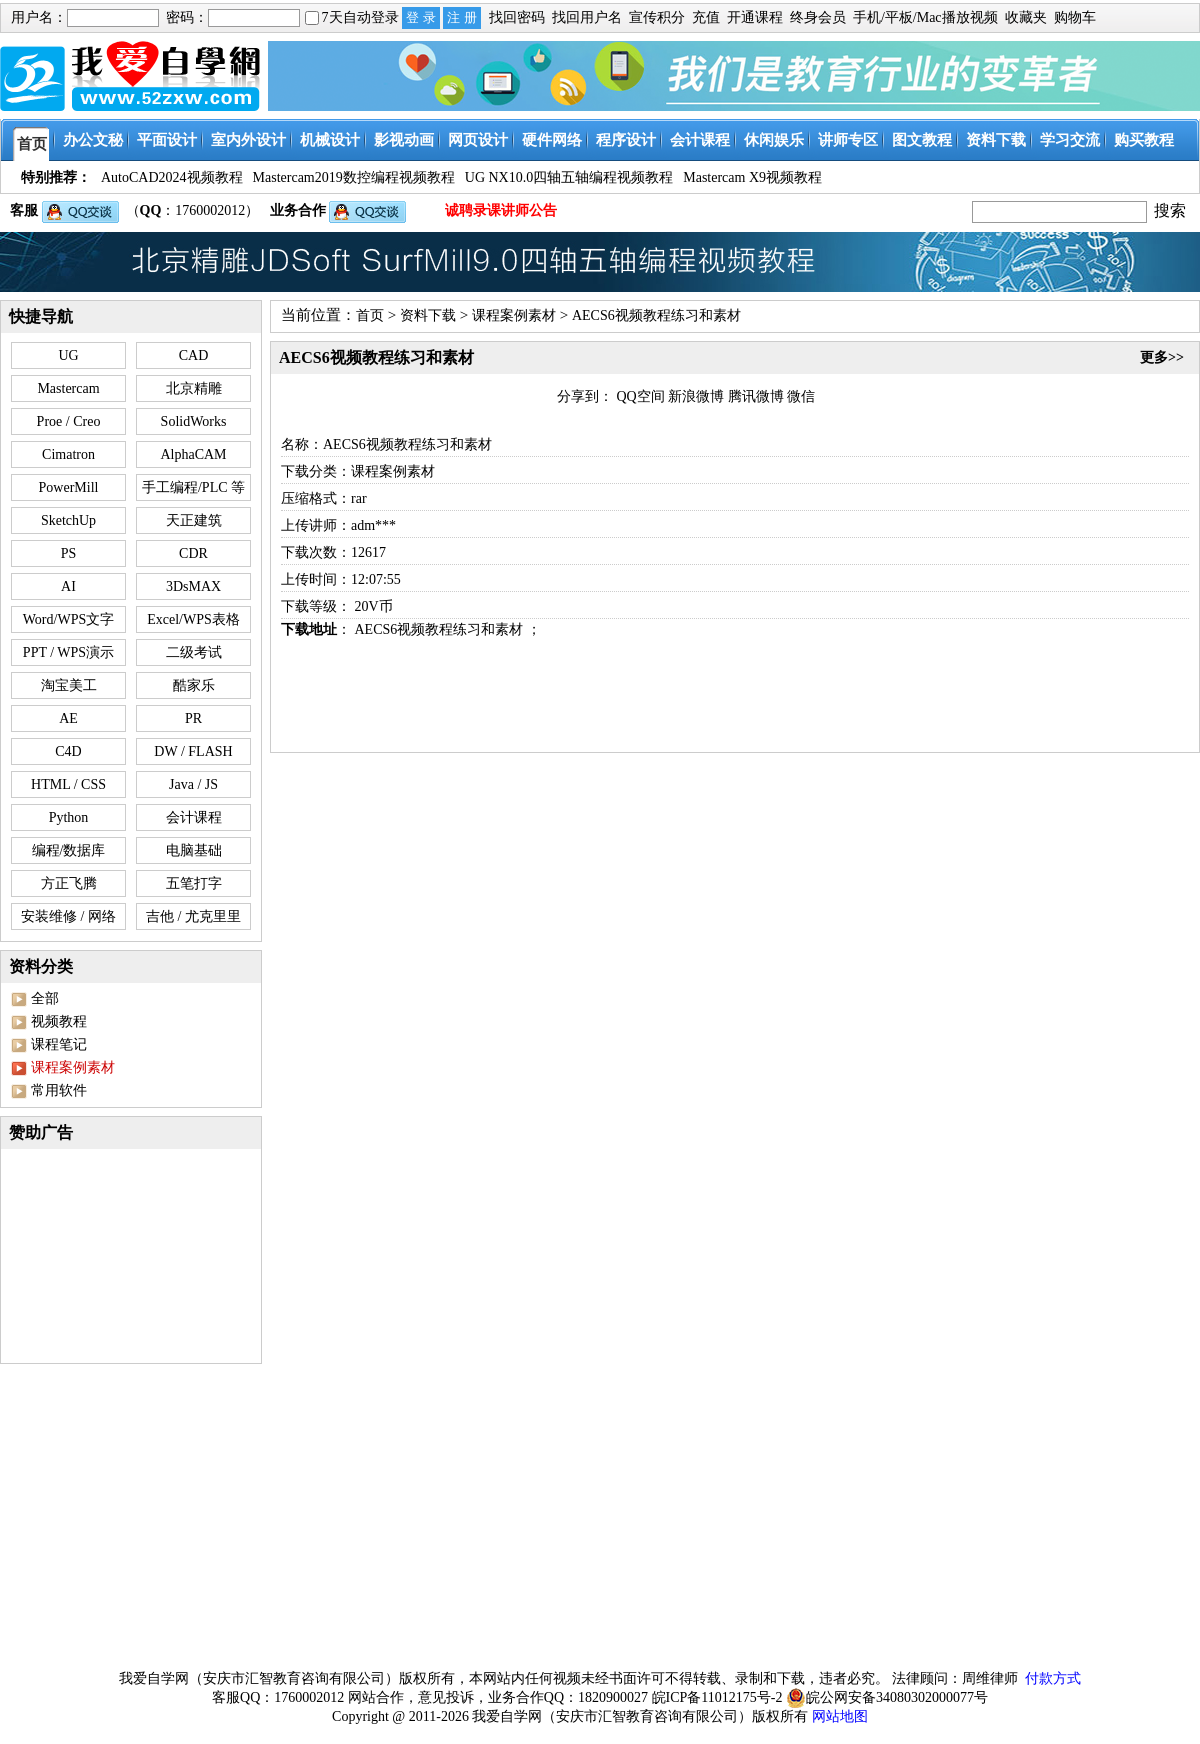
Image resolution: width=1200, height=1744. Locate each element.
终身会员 (818, 17)
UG (68, 355)
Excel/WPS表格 (193, 619)
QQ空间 (641, 396)
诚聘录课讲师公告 (501, 210)
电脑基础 (194, 850)
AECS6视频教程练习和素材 (656, 315)
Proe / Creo (69, 421)
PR (193, 718)
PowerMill (69, 487)
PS (69, 553)
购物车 (1075, 17)
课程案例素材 (514, 315)
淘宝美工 (69, 685)
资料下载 (428, 315)
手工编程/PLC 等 (193, 487)
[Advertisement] (600, 1512)
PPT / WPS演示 (68, 652)
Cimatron (68, 454)
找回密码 (517, 17)
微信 (801, 396)
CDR (193, 553)
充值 (706, 17)
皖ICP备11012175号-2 (717, 1697)
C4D (68, 751)
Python (69, 817)
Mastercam (68, 388)
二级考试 (194, 652)
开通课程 (755, 17)
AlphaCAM (193, 454)
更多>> (1162, 357)
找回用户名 (587, 17)
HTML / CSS (68, 784)
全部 (45, 998)
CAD (194, 355)
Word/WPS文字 (68, 619)
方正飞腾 (69, 883)
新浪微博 (696, 396)
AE (68, 718)
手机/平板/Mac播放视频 (925, 17)
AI (68, 586)
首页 (370, 315)
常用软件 (59, 1090)
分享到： (585, 396)
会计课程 (194, 817)
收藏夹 (1026, 17)
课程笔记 (59, 1044)
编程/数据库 (69, 850)
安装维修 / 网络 (68, 916)
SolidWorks (194, 421)
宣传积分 (657, 17)
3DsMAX (193, 586)
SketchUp (68, 520)
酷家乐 (194, 685)
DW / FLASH (193, 751)
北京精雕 (194, 388)
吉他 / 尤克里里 (193, 916)
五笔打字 (194, 883)
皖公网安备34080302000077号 (887, 1698)
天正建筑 (194, 520)
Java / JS (193, 784)
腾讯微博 (756, 396)
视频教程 (59, 1021)
